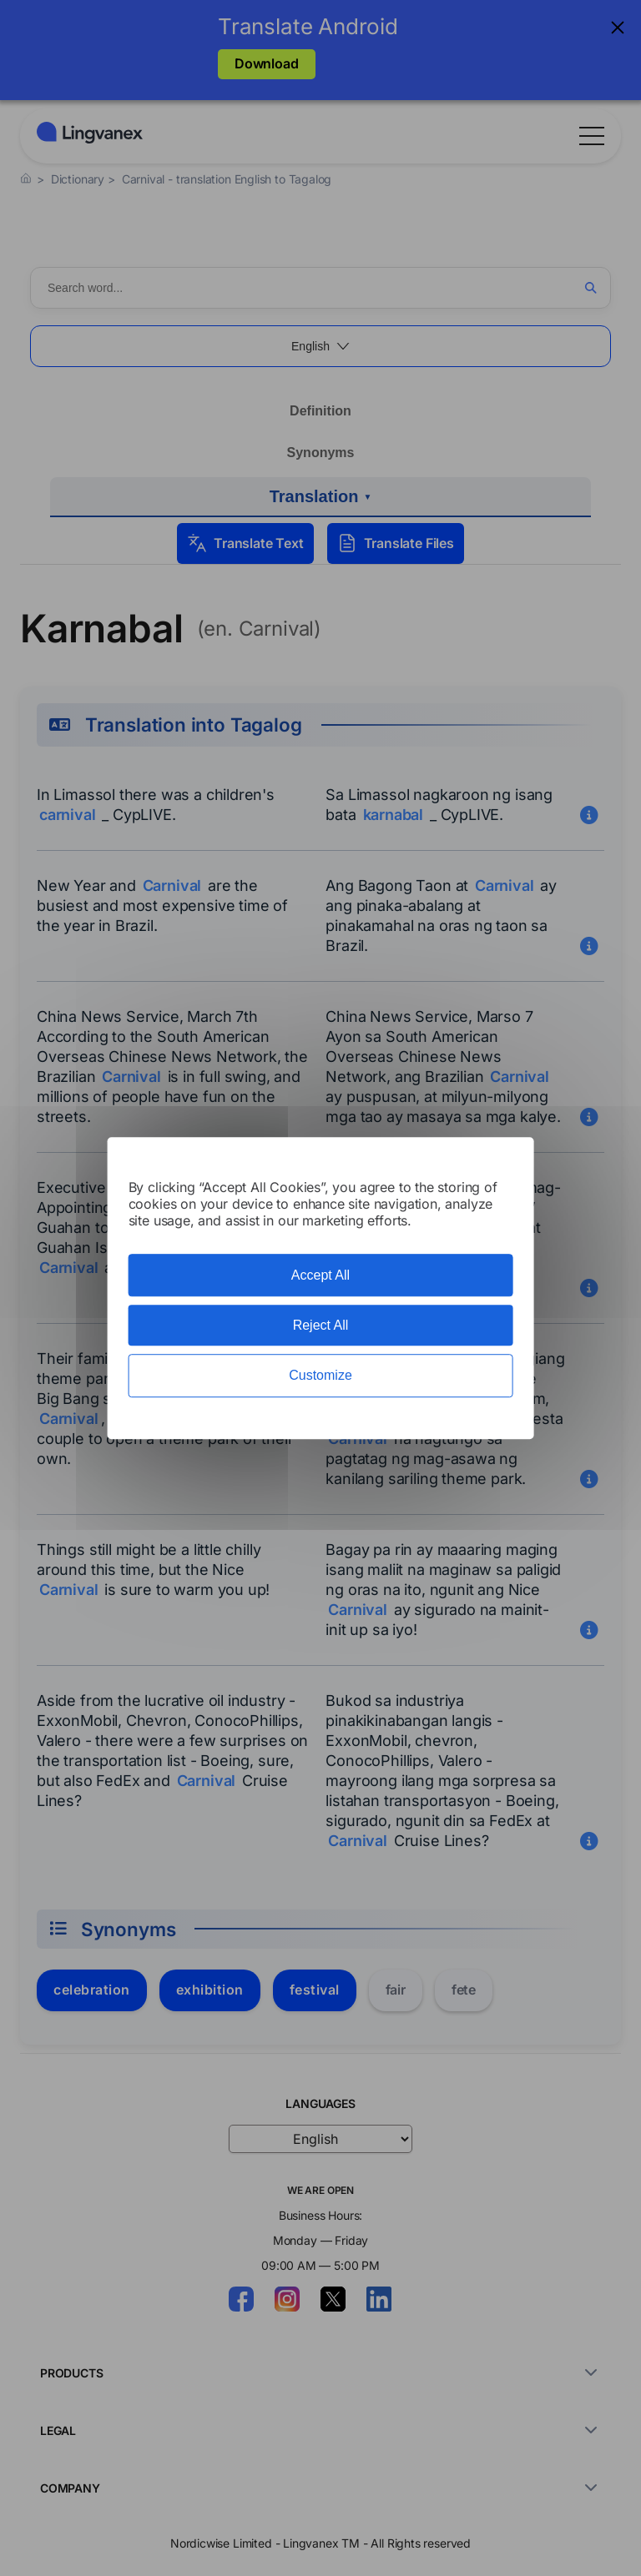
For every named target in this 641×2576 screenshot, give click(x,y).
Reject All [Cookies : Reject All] (321, 1325)
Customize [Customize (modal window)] (320, 1376)
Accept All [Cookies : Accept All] (320, 1275)
